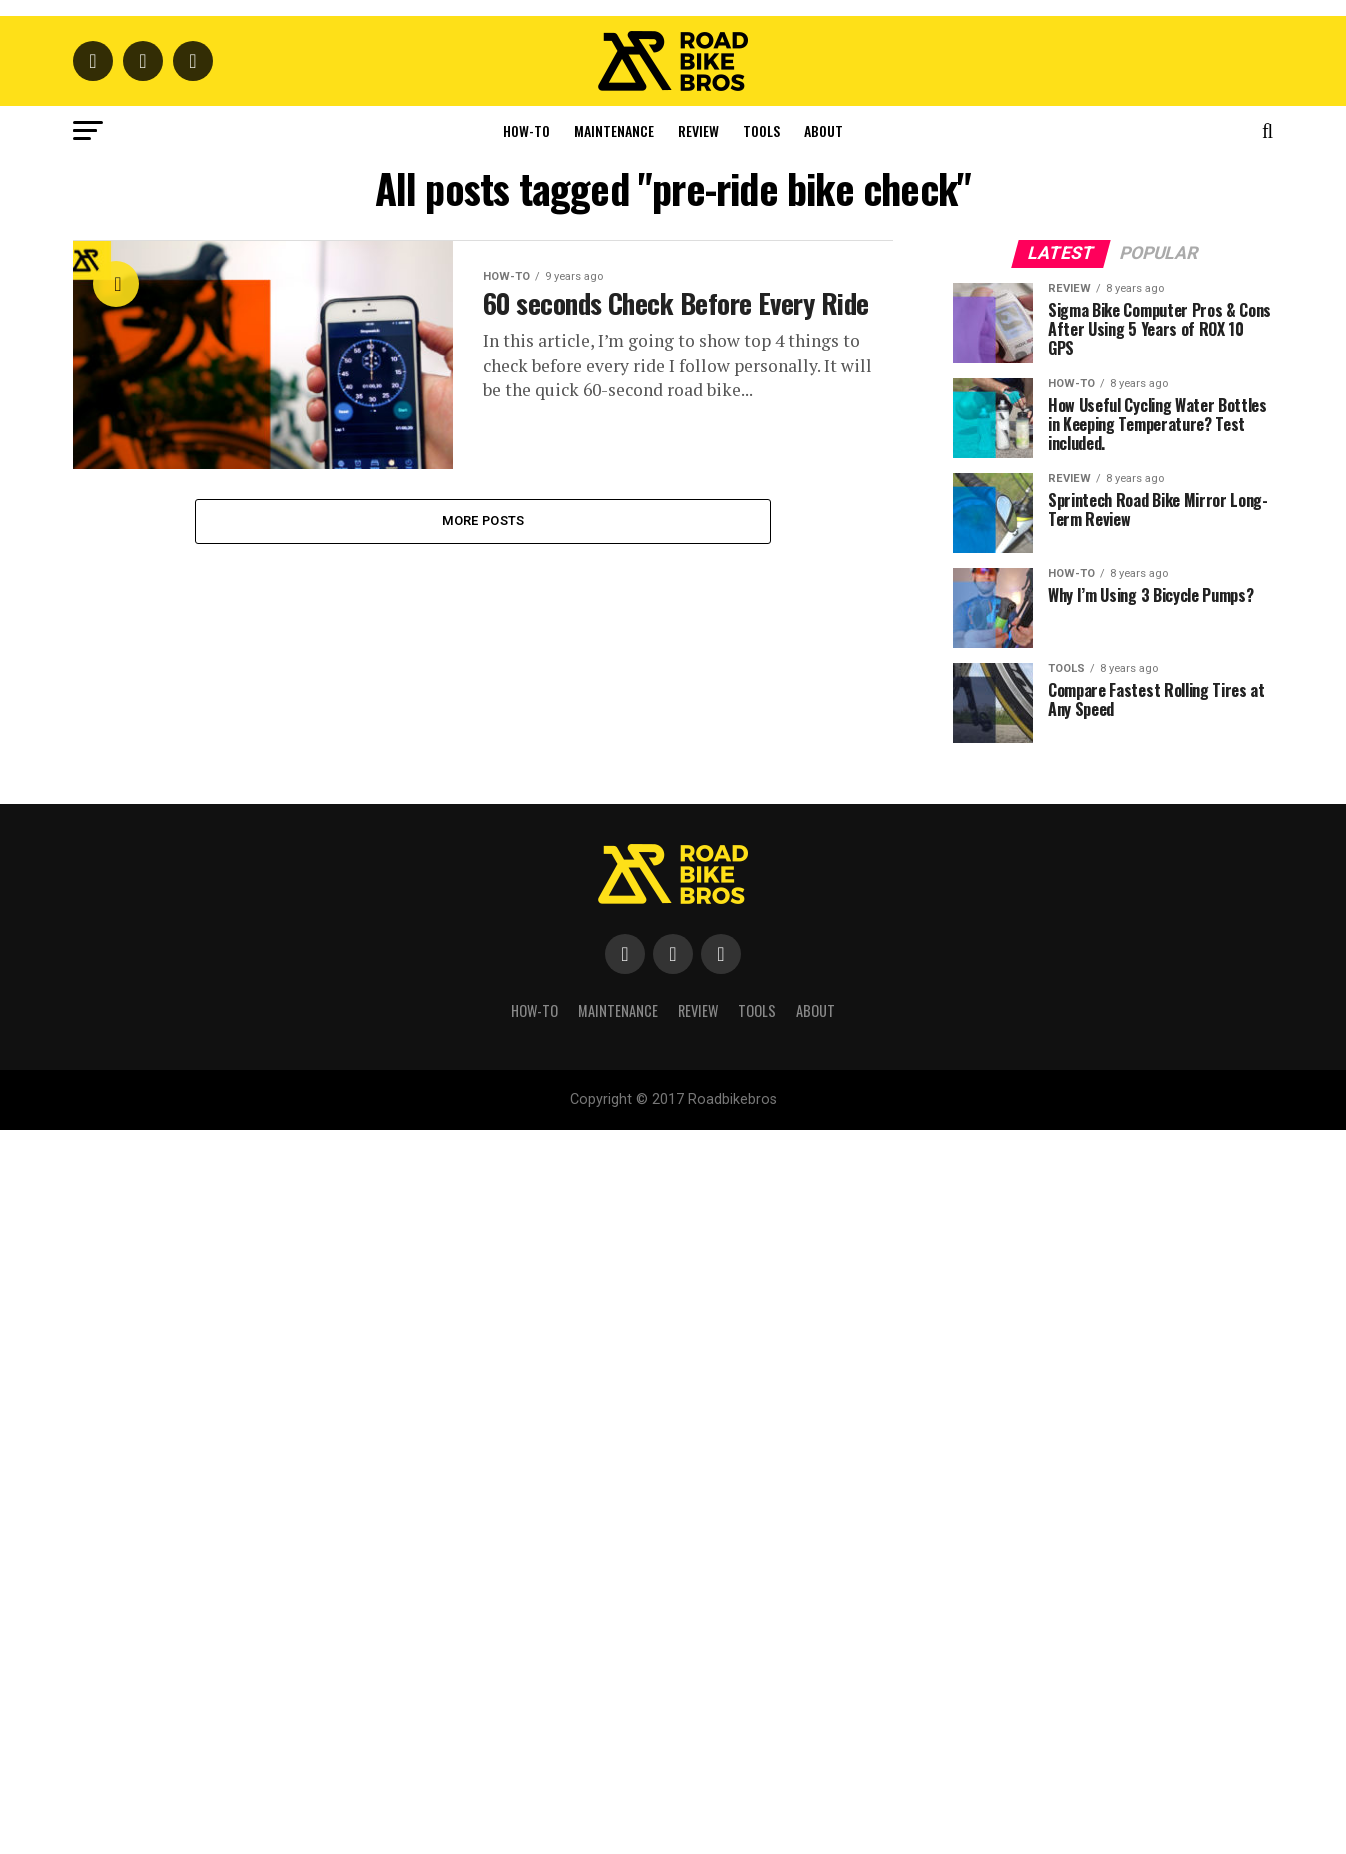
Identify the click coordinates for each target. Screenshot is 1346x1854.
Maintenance (614, 547)
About (823, 547)
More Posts (483, 937)
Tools (761, 547)
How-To (526, 547)
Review (698, 547)
